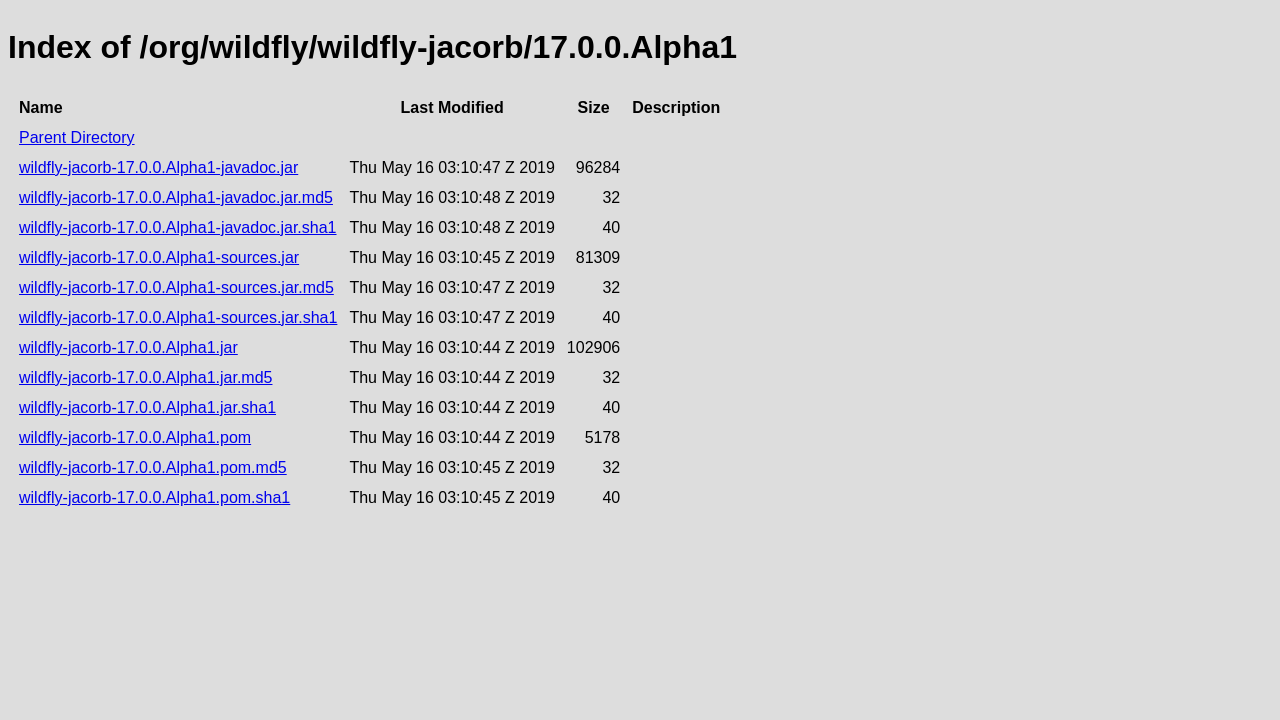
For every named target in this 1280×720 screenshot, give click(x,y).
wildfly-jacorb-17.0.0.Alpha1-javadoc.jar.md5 (176, 197)
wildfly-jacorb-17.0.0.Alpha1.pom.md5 (153, 467)
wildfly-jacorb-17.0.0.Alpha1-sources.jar (159, 257)
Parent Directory (77, 137)
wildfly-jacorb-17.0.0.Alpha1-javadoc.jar (158, 167)
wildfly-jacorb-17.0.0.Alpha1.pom (135, 437)
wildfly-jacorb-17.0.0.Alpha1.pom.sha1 (154, 497)
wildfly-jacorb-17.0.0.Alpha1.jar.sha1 (147, 407)
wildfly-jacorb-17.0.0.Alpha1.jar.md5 (145, 377)
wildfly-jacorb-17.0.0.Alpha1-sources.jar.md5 (176, 287)
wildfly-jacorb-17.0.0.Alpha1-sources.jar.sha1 (178, 317)
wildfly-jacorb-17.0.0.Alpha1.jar (128, 347)
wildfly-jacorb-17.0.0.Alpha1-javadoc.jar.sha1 (178, 227)
